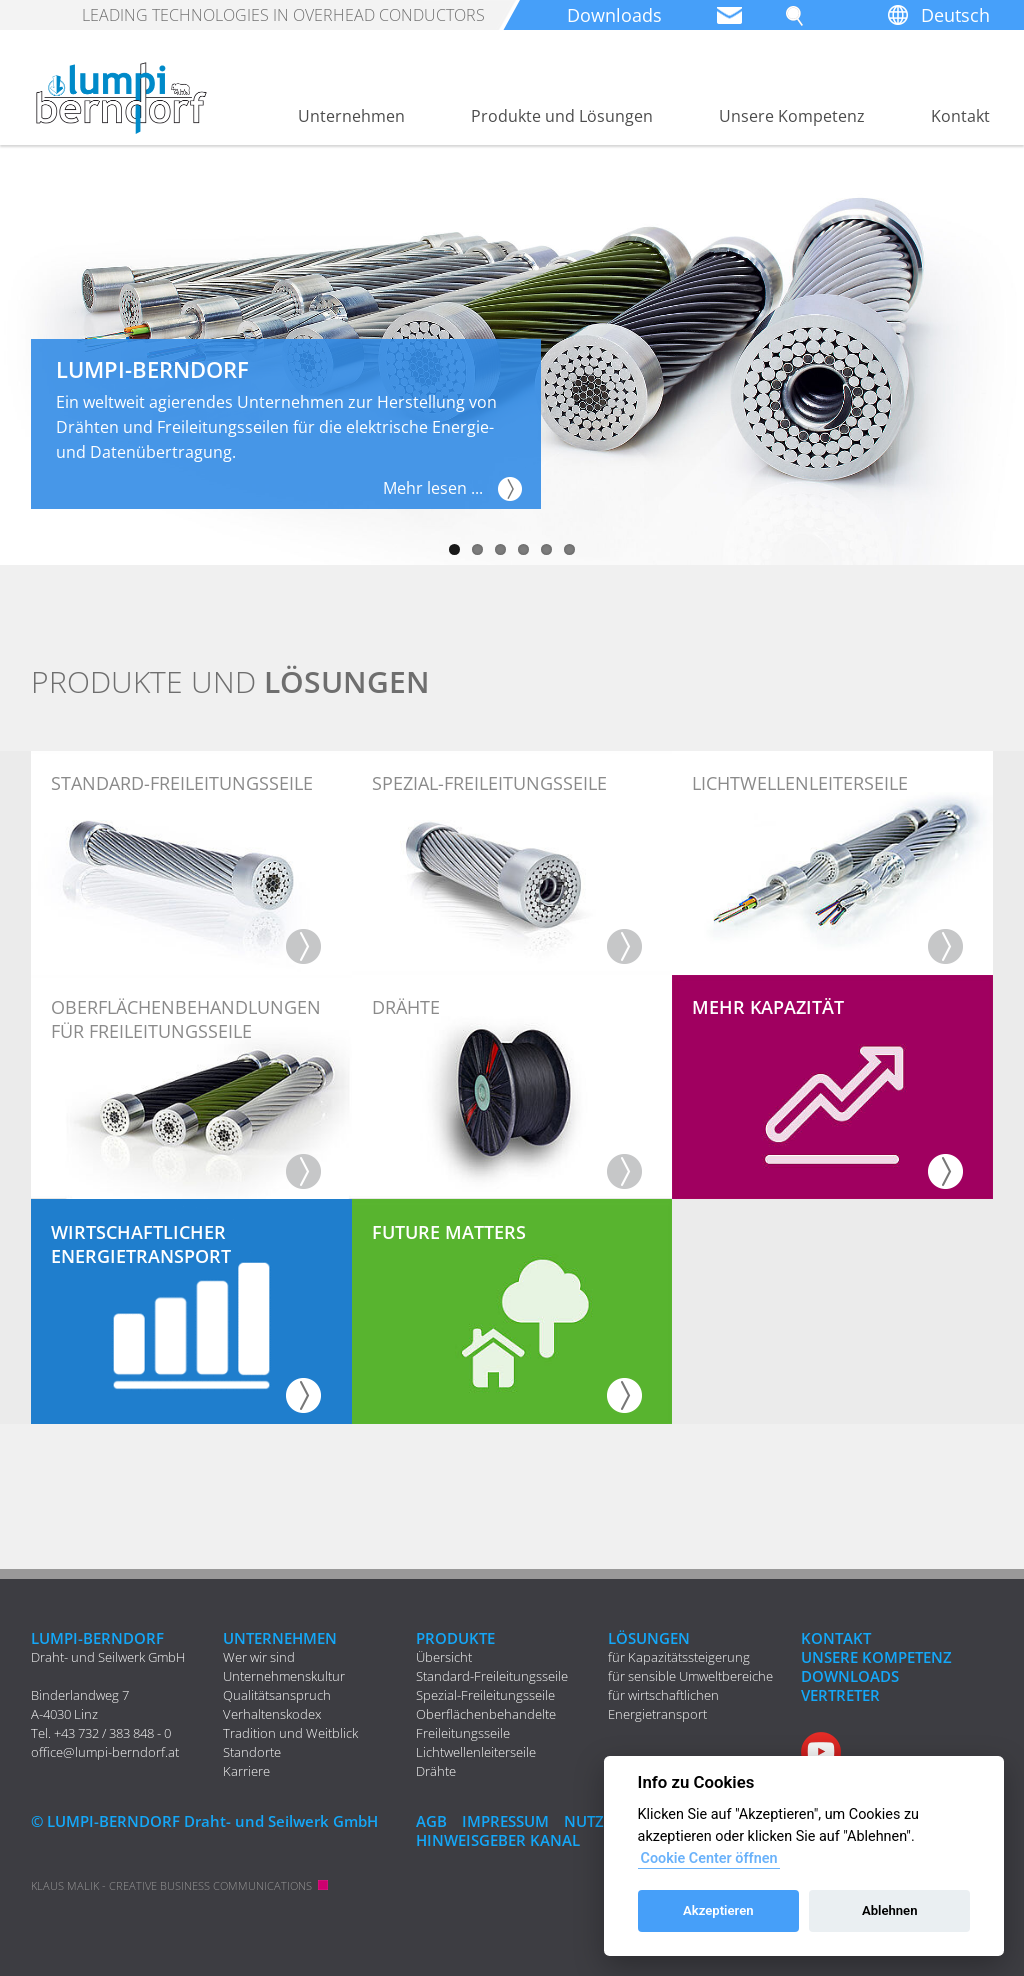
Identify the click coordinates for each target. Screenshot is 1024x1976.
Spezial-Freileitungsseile (485, 1695)
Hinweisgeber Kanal (498, 1840)
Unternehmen (351, 116)
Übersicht (444, 1657)
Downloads (614, 15)
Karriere (246, 1771)
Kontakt (960, 116)
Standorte (252, 1752)
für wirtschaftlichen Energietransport (663, 1704)
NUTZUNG (601, 1821)
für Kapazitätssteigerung (679, 1657)
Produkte (455, 1638)
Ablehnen (890, 1910)
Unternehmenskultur (284, 1676)
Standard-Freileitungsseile (492, 1676)
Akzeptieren (718, 1910)
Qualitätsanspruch (277, 1695)
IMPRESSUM (505, 1821)
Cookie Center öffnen (708, 1858)
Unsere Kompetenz (792, 116)
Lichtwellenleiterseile (476, 1752)
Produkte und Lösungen (562, 116)
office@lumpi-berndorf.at (105, 1752)
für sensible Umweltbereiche (690, 1676)
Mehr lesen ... (433, 488)
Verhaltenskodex (272, 1714)
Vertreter (840, 1695)
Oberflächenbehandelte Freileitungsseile (486, 1723)
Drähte (436, 1771)
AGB (431, 1821)
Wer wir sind (259, 1657)
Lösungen (649, 1638)
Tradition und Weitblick (290, 1733)
